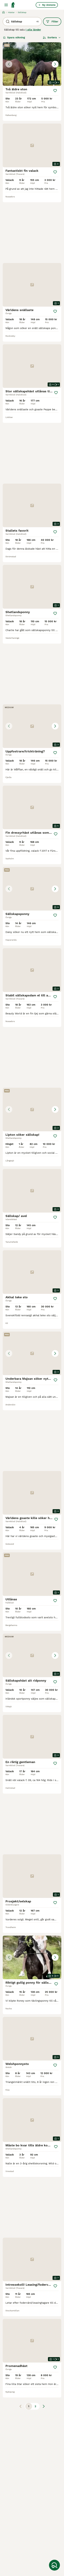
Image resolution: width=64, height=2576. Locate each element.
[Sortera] (52, 37)
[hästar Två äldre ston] (32, 64)
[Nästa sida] (43, 2406)
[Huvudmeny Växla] (6, 5)
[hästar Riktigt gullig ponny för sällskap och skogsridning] (32, 1957)
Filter (52, 21)
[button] (32, 64)
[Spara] (55, 90)
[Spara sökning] (54, 2565)
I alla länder (33, 29)
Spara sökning (14, 37)
